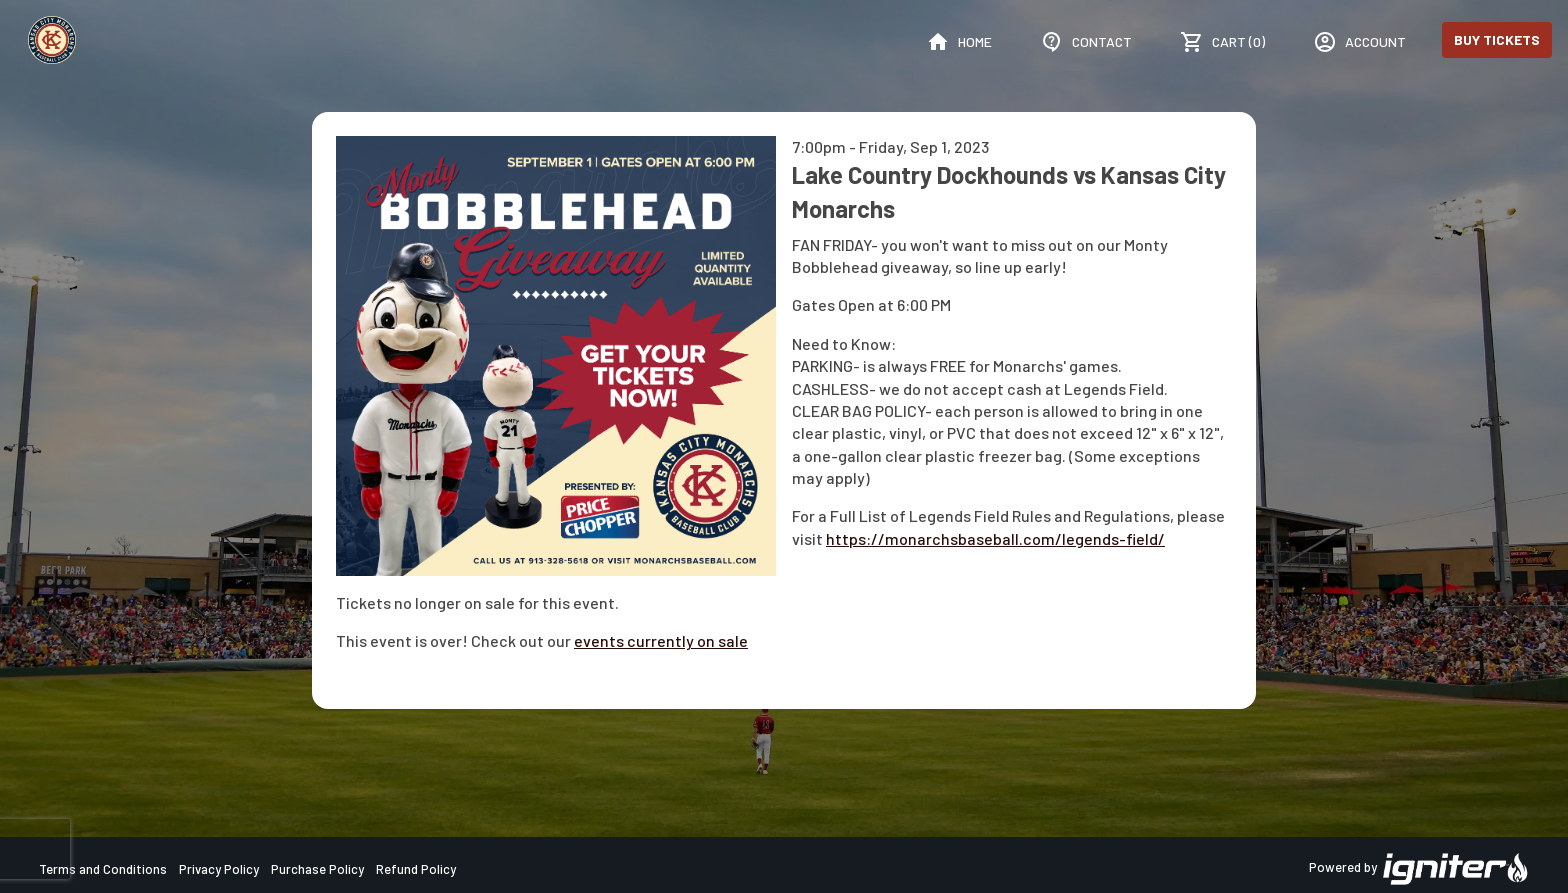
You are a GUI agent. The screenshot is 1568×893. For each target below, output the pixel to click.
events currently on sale (661, 640)
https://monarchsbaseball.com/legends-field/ (995, 538)
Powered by (1419, 869)
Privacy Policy (219, 869)
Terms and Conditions (103, 869)
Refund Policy (416, 869)
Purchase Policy (317, 869)
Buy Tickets (1497, 39)
